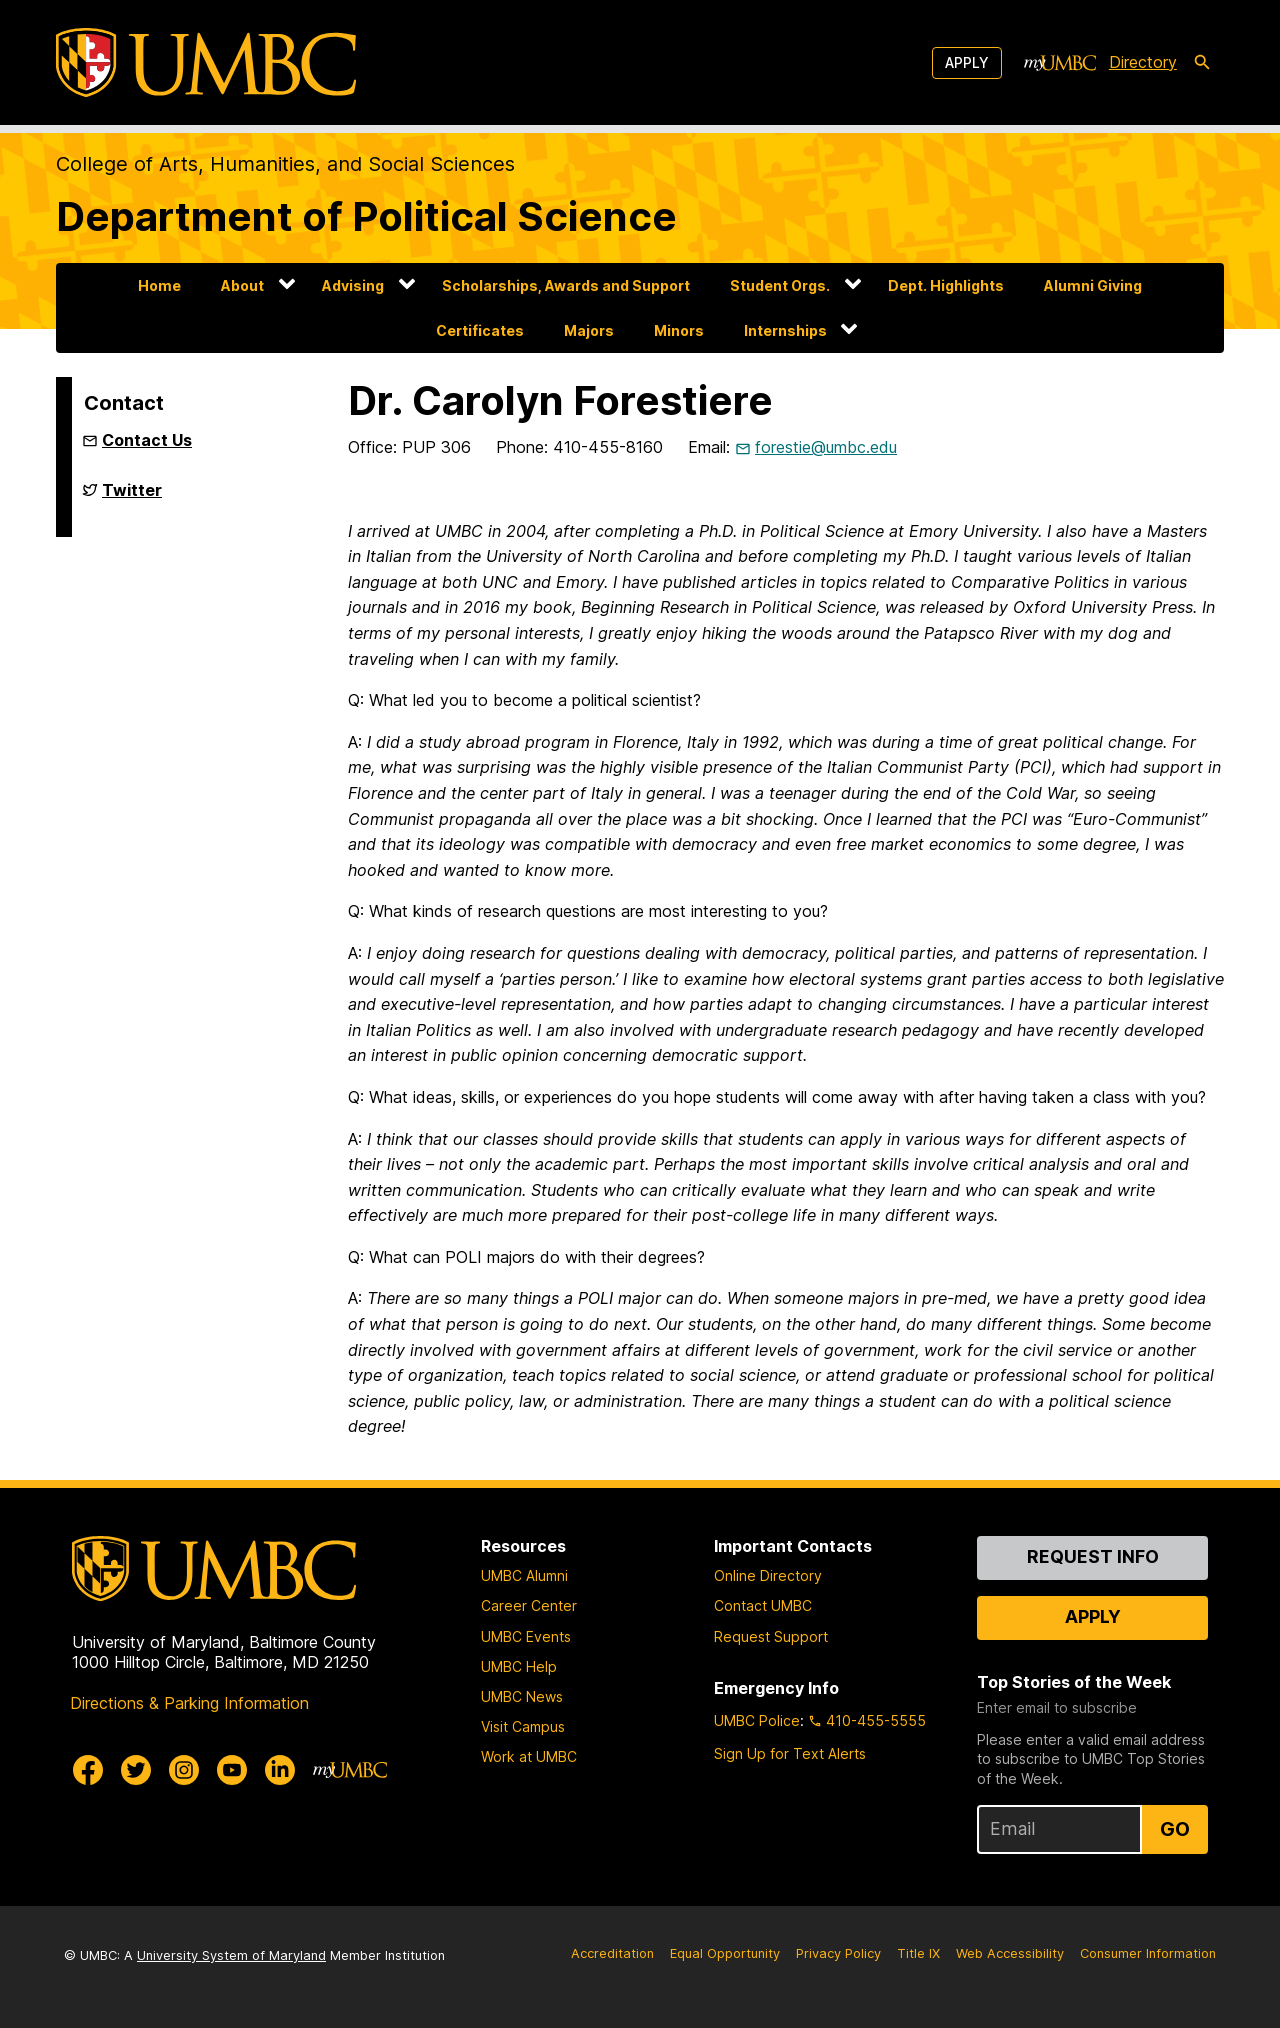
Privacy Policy (838, 1953)
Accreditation (612, 1953)
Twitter (132, 498)
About (242, 285)
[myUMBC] (1060, 63)
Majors (589, 330)
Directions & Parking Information (189, 1703)
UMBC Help (519, 1666)
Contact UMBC (763, 1605)
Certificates (480, 330)
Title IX (918, 1953)
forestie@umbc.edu (826, 447)
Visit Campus (523, 1726)
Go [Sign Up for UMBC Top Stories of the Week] (1175, 1829)
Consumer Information (1148, 1953)
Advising (353, 285)
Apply (967, 62)
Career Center (529, 1605)
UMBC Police (757, 1720)
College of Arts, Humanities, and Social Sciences (285, 164)
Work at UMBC (529, 1756)
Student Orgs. (780, 285)
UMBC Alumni (524, 1575)
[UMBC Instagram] (184, 1770)
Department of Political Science (366, 216)
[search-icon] (1202, 63)
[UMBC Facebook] (88, 1770)
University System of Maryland (231, 1955)
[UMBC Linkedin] (280, 1770)
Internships (785, 330)
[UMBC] (206, 62)
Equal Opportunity (725, 1953)
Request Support (771, 1636)
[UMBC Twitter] (136, 1770)
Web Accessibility (1010, 1953)
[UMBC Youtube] (232, 1770)
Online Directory (768, 1575)
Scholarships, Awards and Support (566, 285)
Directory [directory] (1143, 62)
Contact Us (147, 440)
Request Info (1093, 1556)
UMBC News (522, 1696)
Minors (679, 330)
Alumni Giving (1093, 285)
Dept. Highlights (946, 285)
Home (159, 285)
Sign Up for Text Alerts (790, 1753)
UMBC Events (526, 1636)
